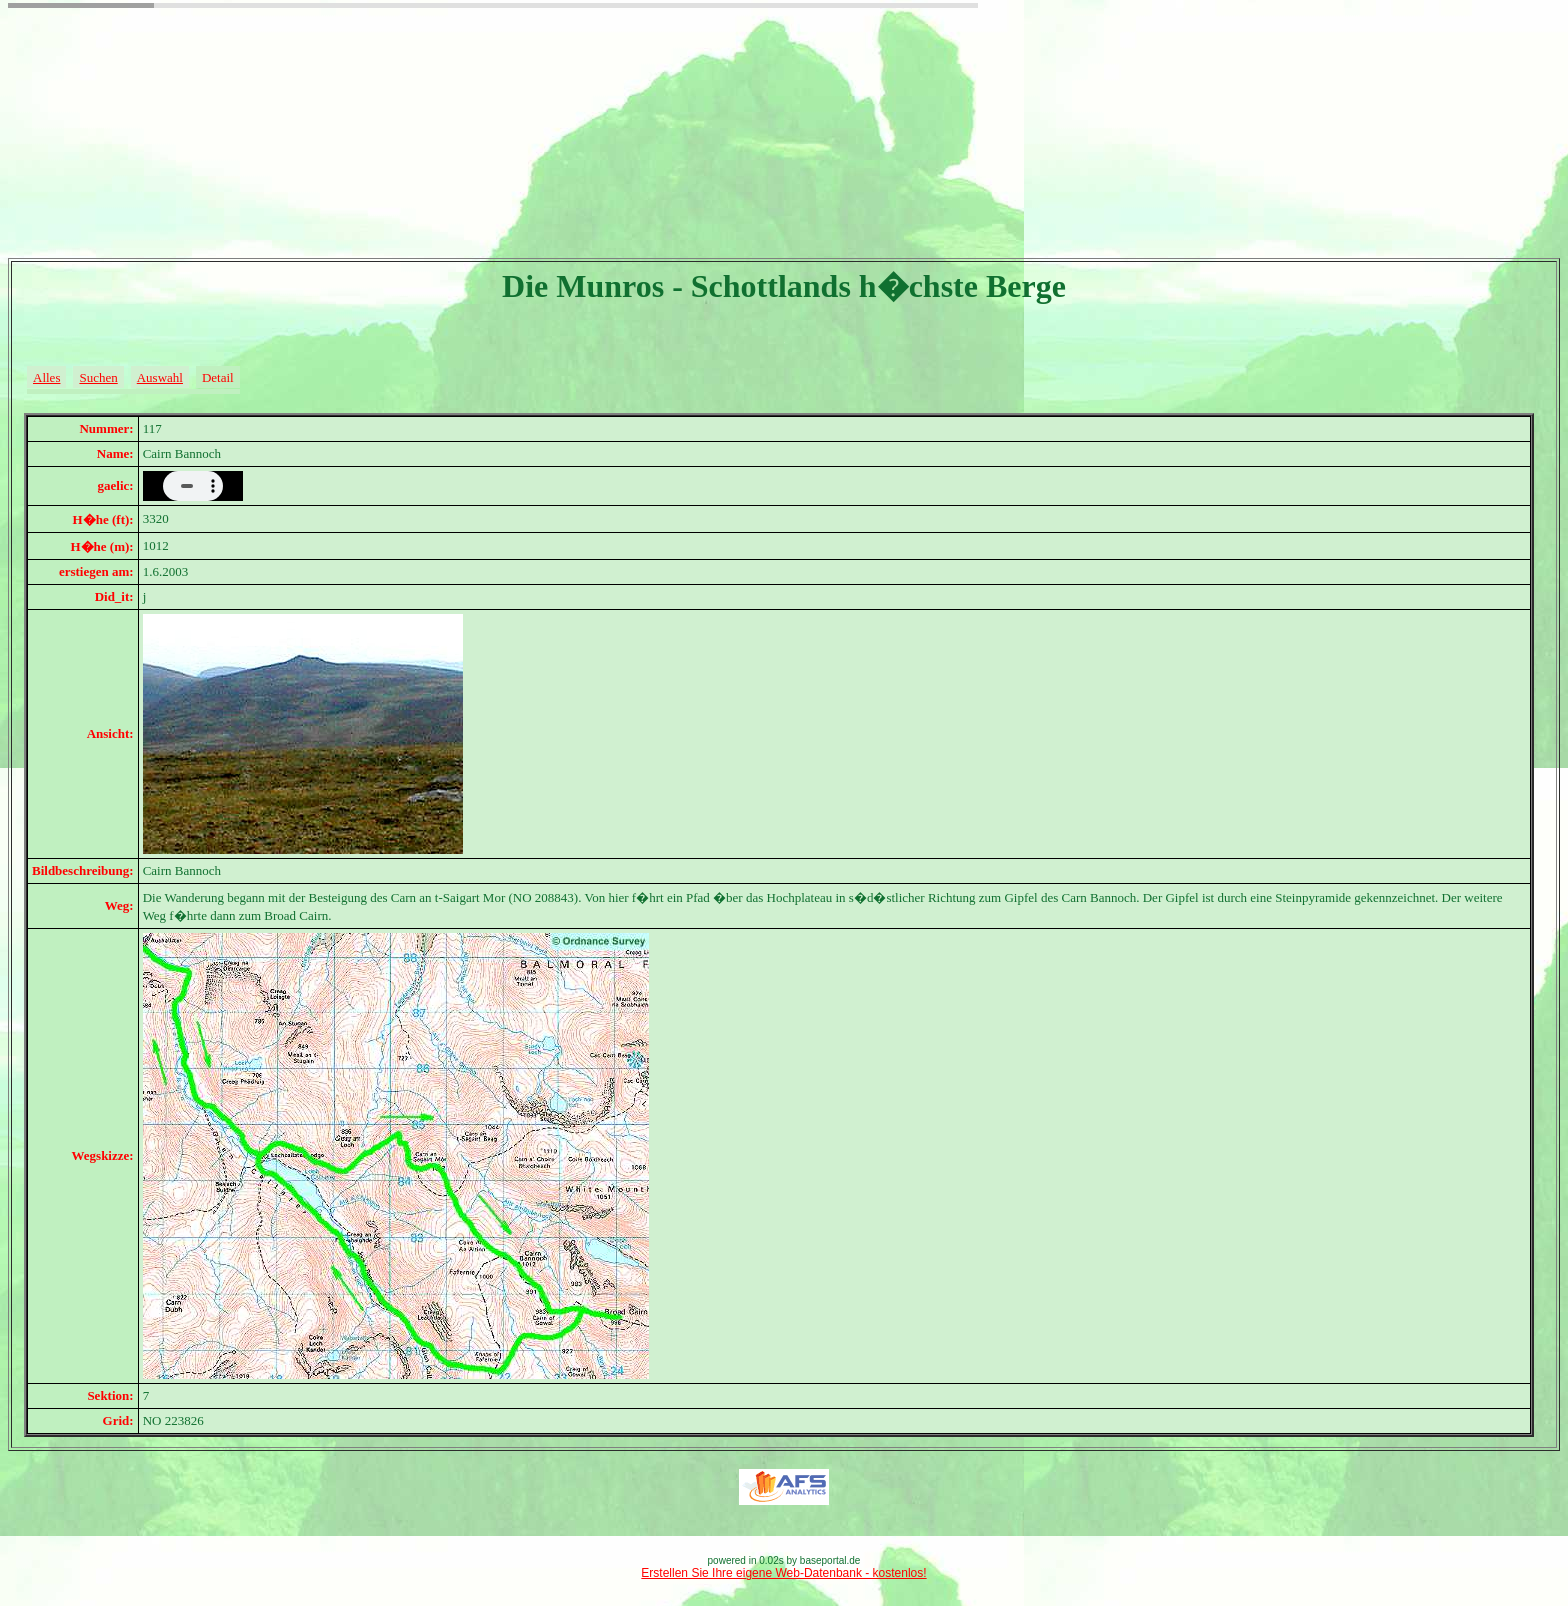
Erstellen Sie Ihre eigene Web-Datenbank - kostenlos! (783, 1573)
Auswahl (160, 377)
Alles (46, 377)
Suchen (98, 377)
